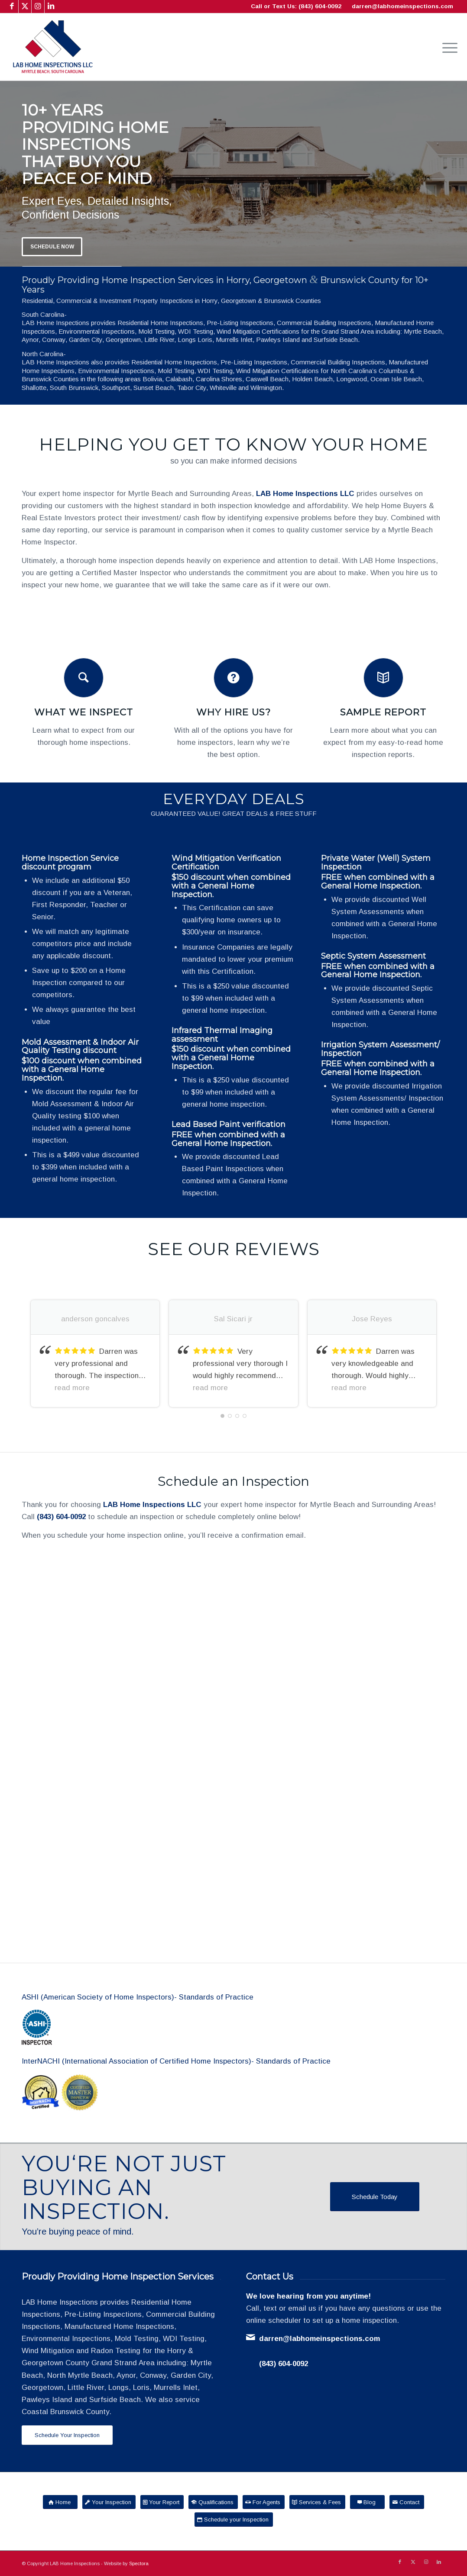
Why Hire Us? (233, 712)
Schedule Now (52, 247)
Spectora (139, 2563)
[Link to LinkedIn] (51, 6)
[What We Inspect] (84, 678)
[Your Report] (162, 2502)
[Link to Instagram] (38, 6)
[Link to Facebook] (12, 6)
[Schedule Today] (374, 2196)
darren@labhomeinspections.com (402, 6)
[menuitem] (447, 46)
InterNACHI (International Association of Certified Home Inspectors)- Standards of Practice (176, 2061)
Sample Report (383, 712)
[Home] (60, 2502)
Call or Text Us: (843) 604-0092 (296, 6)
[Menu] (447, 46)
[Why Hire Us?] (233, 678)
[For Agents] (264, 2502)
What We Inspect (83, 712)
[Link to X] (25, 6)
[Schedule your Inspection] (234, 2519)
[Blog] (367, 2502)
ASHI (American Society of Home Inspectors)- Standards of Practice (137, 1997)
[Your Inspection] (109, 2502)
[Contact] (406, 2502)
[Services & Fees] (317, 2502)
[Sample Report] (383, 678)
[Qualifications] (213, 2502)
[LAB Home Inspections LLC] (53, 46)
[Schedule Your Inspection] (67, 2435)
